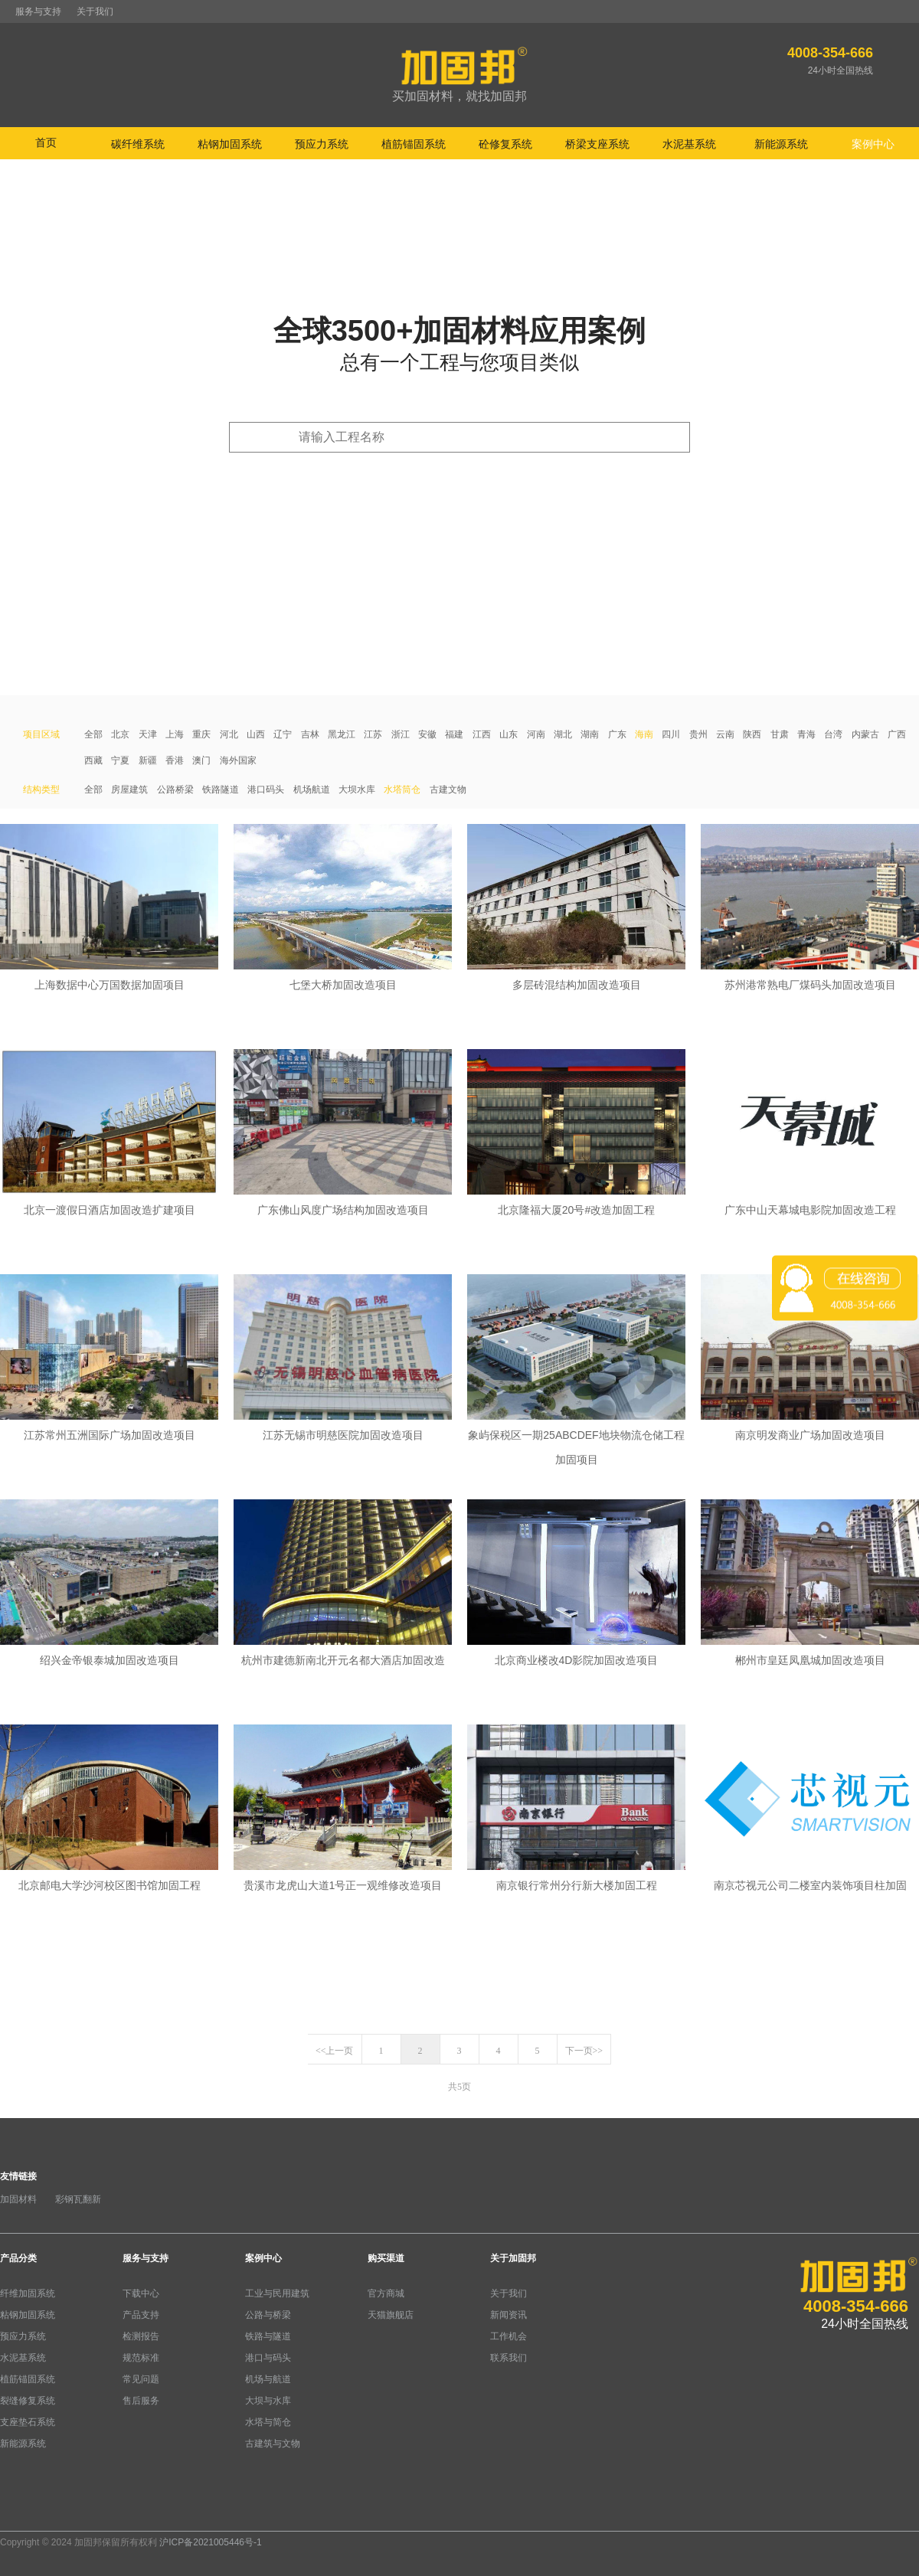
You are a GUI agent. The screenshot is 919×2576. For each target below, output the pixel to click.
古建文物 (448, 789)
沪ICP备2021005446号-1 (210, 2542)
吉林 (310, 734)
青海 (806, 734)
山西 (256, 734)
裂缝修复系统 (27, 2400)
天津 (148, 734)
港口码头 (265, 789)
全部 (93, 734)
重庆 (201, 734)
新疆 (148, 760)
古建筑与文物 (272, 2443)
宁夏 (120, 760)
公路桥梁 (175, 789)
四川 (671, 734)
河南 (536, 734)
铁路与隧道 (268, 2336)
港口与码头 (268, 2357)
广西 (897, 734)
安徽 (427, 734)
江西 (482, 734)
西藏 (93, 760)
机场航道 (311, 789)
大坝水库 (356, 789)
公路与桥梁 (268, 2315)
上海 (174, 734)
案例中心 (263, 2258)
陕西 (752, 734)
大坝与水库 (268, 2400)
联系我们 (508, 2357)
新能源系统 (23, 2443)
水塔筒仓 (402, 789)
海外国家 (238, 760)
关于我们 (95, 11)
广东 (617, 734)
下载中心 (141, 2293)
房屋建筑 (129, 789)
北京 (120, 734)
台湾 (833, 734)
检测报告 (141, 2336)
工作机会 (508, 2336)
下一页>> (584, 2050)
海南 (644, 734)
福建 (454, 734)
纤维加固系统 (27, 2293)
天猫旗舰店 (391, 2315)
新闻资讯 (508, 2315)
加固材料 (18, 2199)
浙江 (400, 734)
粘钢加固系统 (27, 2315)
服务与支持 (38, 11)
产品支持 (141, 2315)
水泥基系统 (23, 2357)
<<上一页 (335, 2050)
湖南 (590, 734)
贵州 (698, 734)
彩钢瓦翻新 (78, 2199)
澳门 (201, 760)
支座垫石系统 (27, 2422)
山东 (508, 734)
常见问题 (141, 2379)
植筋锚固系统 (27, 2379)
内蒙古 (865, 734)
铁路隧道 (220, 789)
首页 (46, 142)
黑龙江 (341, 734)
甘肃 (779, 734)
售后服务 (141, 2400)
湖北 (563, 734)
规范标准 (141, 2357)
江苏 (373, 734)
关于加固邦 (513, 2258)
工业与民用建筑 (277, 2293)
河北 (229, 734)
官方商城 (386, 2293)
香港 (174, 760)
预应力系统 (23, 2336)
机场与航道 (268, 2379)
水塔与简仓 (268, 2422)
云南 (725, 734)
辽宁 (282, 734)
